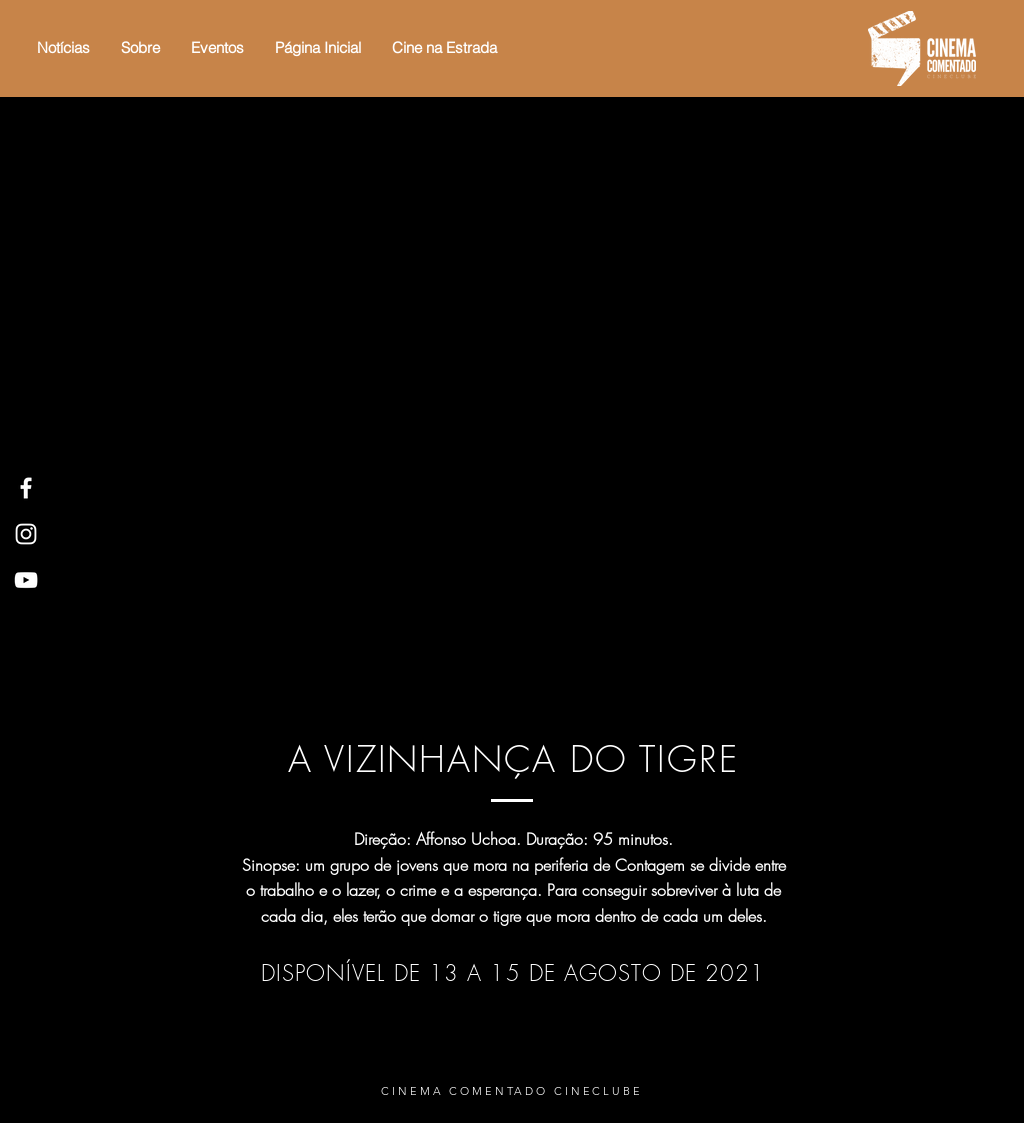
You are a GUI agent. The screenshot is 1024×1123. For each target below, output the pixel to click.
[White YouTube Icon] (26, 580)
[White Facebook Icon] (26, 488)
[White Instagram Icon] (26, 534)
